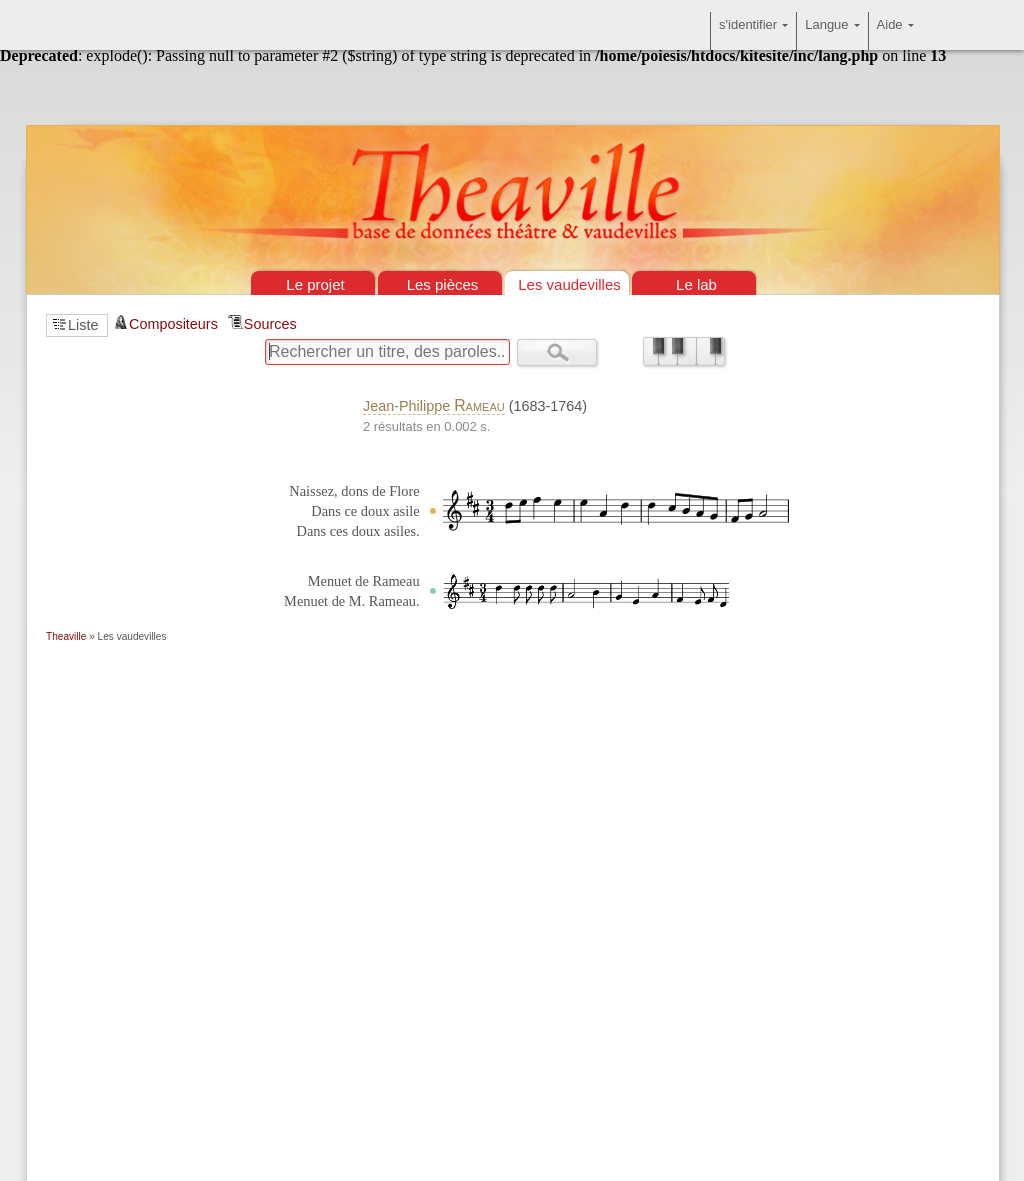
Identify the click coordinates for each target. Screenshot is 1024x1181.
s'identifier (753, 31)
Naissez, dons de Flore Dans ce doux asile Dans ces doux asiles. (354, 511)
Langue (832, 31)
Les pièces (443, 284)
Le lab (696, 284)
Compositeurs (173, 324)
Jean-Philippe (434, 406)
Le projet (315, 284)
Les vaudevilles (569, 284)
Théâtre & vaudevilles (512, 100)
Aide (895, 31)
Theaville (66, 636)
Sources (270, 324)
